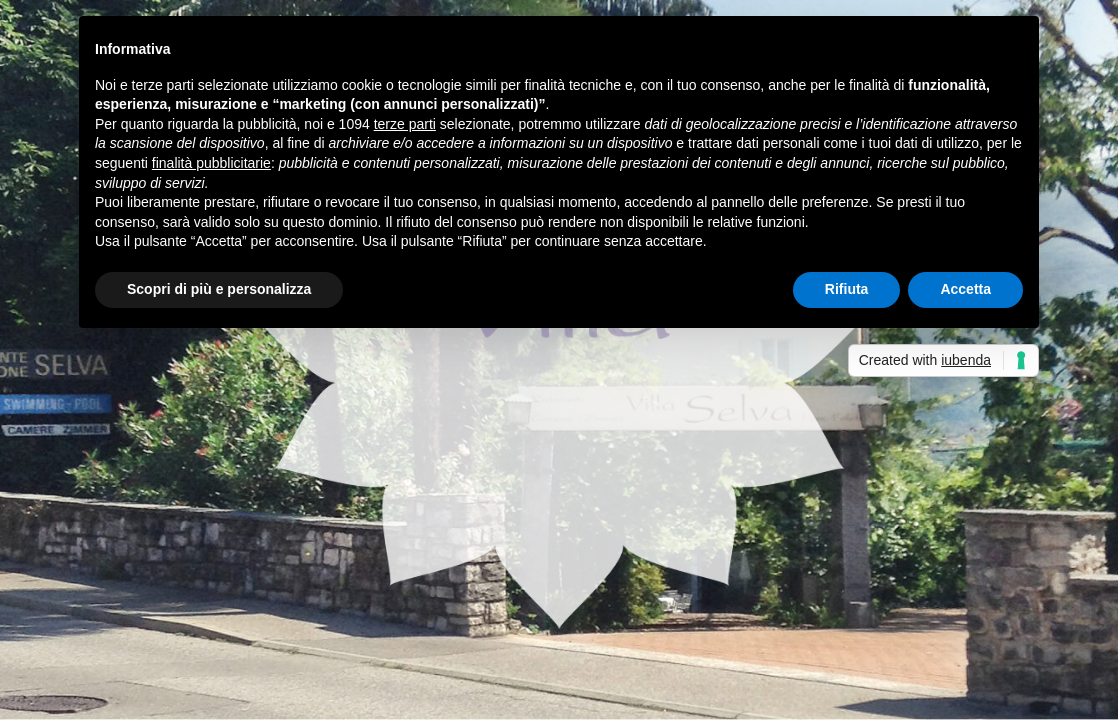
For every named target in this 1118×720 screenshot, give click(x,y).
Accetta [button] (965, 289)
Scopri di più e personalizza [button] (219, 289)
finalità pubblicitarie (211, 163)
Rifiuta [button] (847, 289)
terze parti (405, 124)
